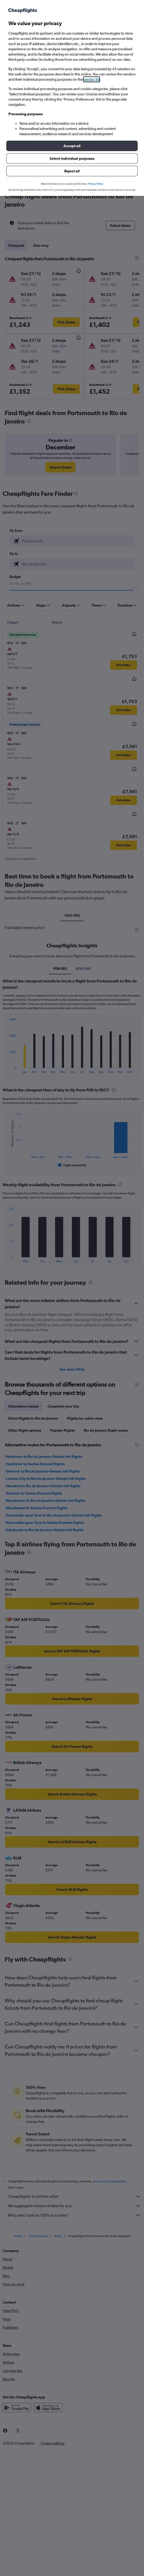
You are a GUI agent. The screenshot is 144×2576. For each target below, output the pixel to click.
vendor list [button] (91, 79)
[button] (72, 146)
